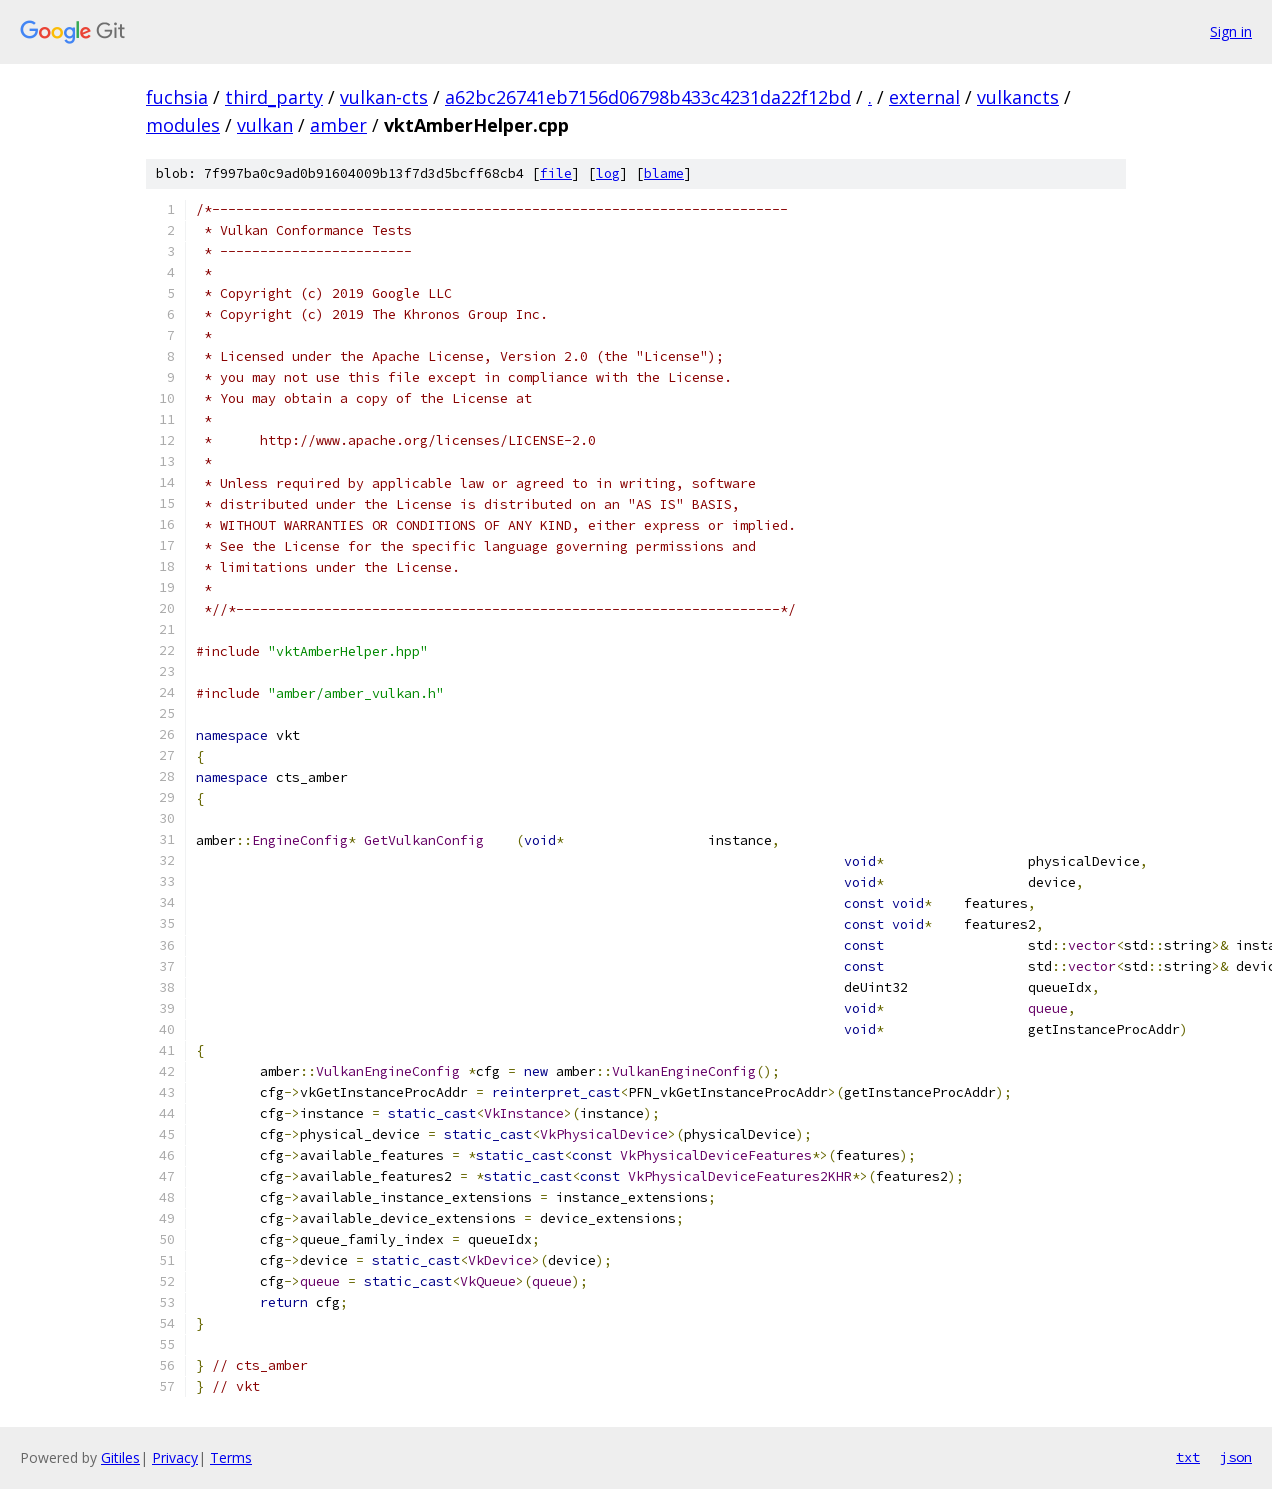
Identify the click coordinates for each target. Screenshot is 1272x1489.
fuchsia (177, 97)
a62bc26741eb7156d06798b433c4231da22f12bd (648, 97)
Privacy (175, 1457)
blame (664, 173)
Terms (231, 1457)
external (924, 97)
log (608, 173)
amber (338, 125)
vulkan (265, 125)
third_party (274, 97)
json (1236, 1457)
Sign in (1231, 31)
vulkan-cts (384, 97)
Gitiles (120, 1457)
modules (183, 125)
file (556, 173)
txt (1188, 1457)
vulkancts (1018, 97)
